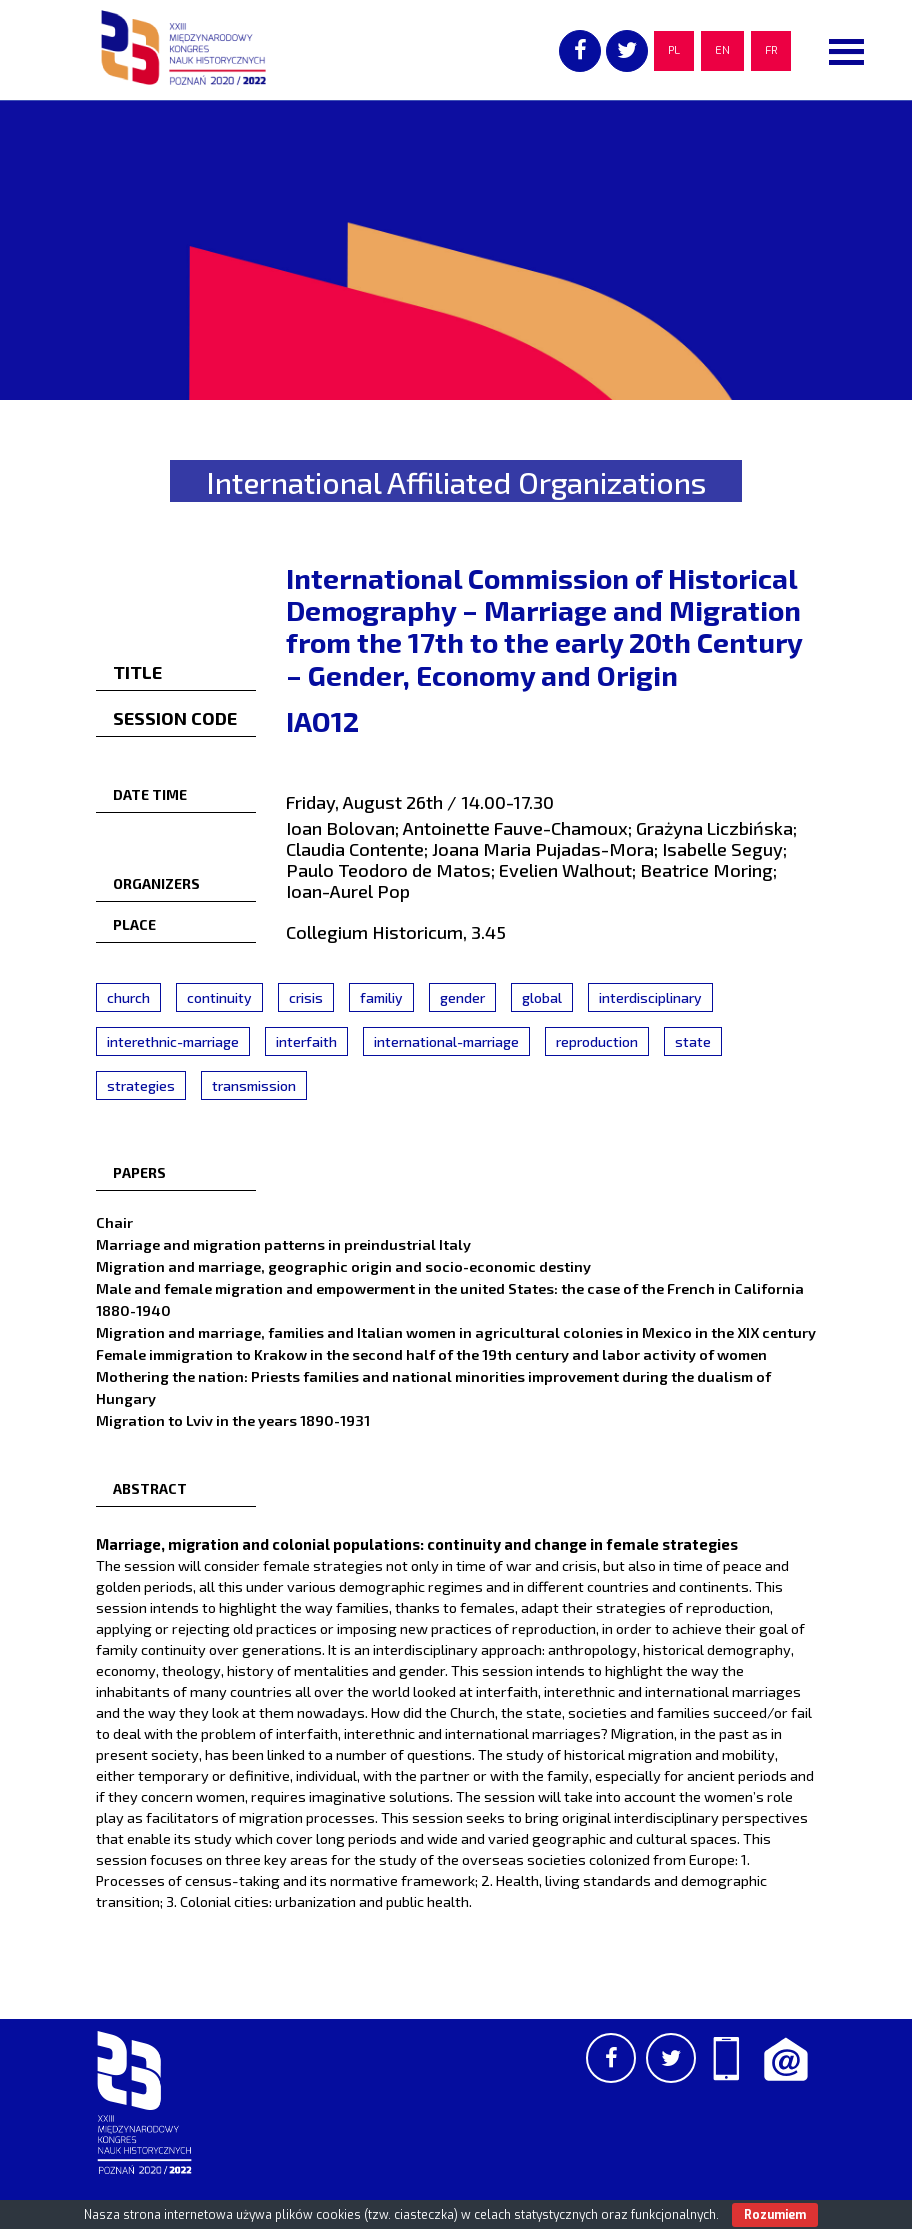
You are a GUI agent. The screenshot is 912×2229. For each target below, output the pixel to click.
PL (674, 50)
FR (771, 50)
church (128, 997)
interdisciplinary (650, 997)
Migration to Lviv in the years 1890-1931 (233, 1420)
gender (462, 997)
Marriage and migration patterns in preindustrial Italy (283, 1244)
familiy (381, 997)
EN (722, 50)
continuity (219, 997)
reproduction (597, 1041)
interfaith (306, 1041)
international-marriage (446, 1041)
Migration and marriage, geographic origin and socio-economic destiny (343, 1266)
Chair (114, 1222)
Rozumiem (775, 2215)
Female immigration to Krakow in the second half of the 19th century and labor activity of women (431, 1354)
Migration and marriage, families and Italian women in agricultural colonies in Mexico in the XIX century (456, 1332)
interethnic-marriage (173, 1041)
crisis (306, 997)
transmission (254, 1085)
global (542, 997)
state (693, 1041)
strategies (141, 1085)
